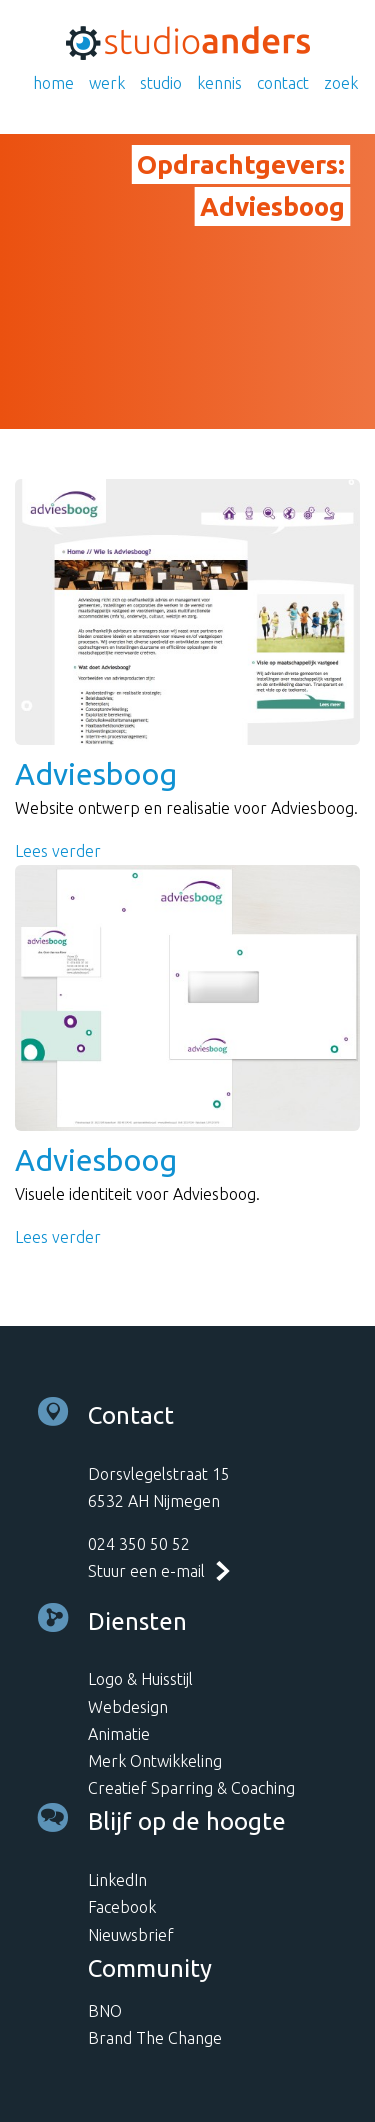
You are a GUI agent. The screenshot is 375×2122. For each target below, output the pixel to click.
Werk (107, 83)
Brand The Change (155, 2038)
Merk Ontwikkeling (155, 1761)
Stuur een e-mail (146, 1571)
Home (53, 83)
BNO (105, 2011)
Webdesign (128, 1707)
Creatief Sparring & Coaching (191, 1788)
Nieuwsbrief (131, 1935)
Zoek (341, 83)
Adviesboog (96, 774)
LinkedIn (117, 1880)
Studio (161, 83)
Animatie (119, 1734)
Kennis (219, 83)
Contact (283, 83)
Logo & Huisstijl (140, 1679)
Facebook (122, 1907)
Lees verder (58, 851)
